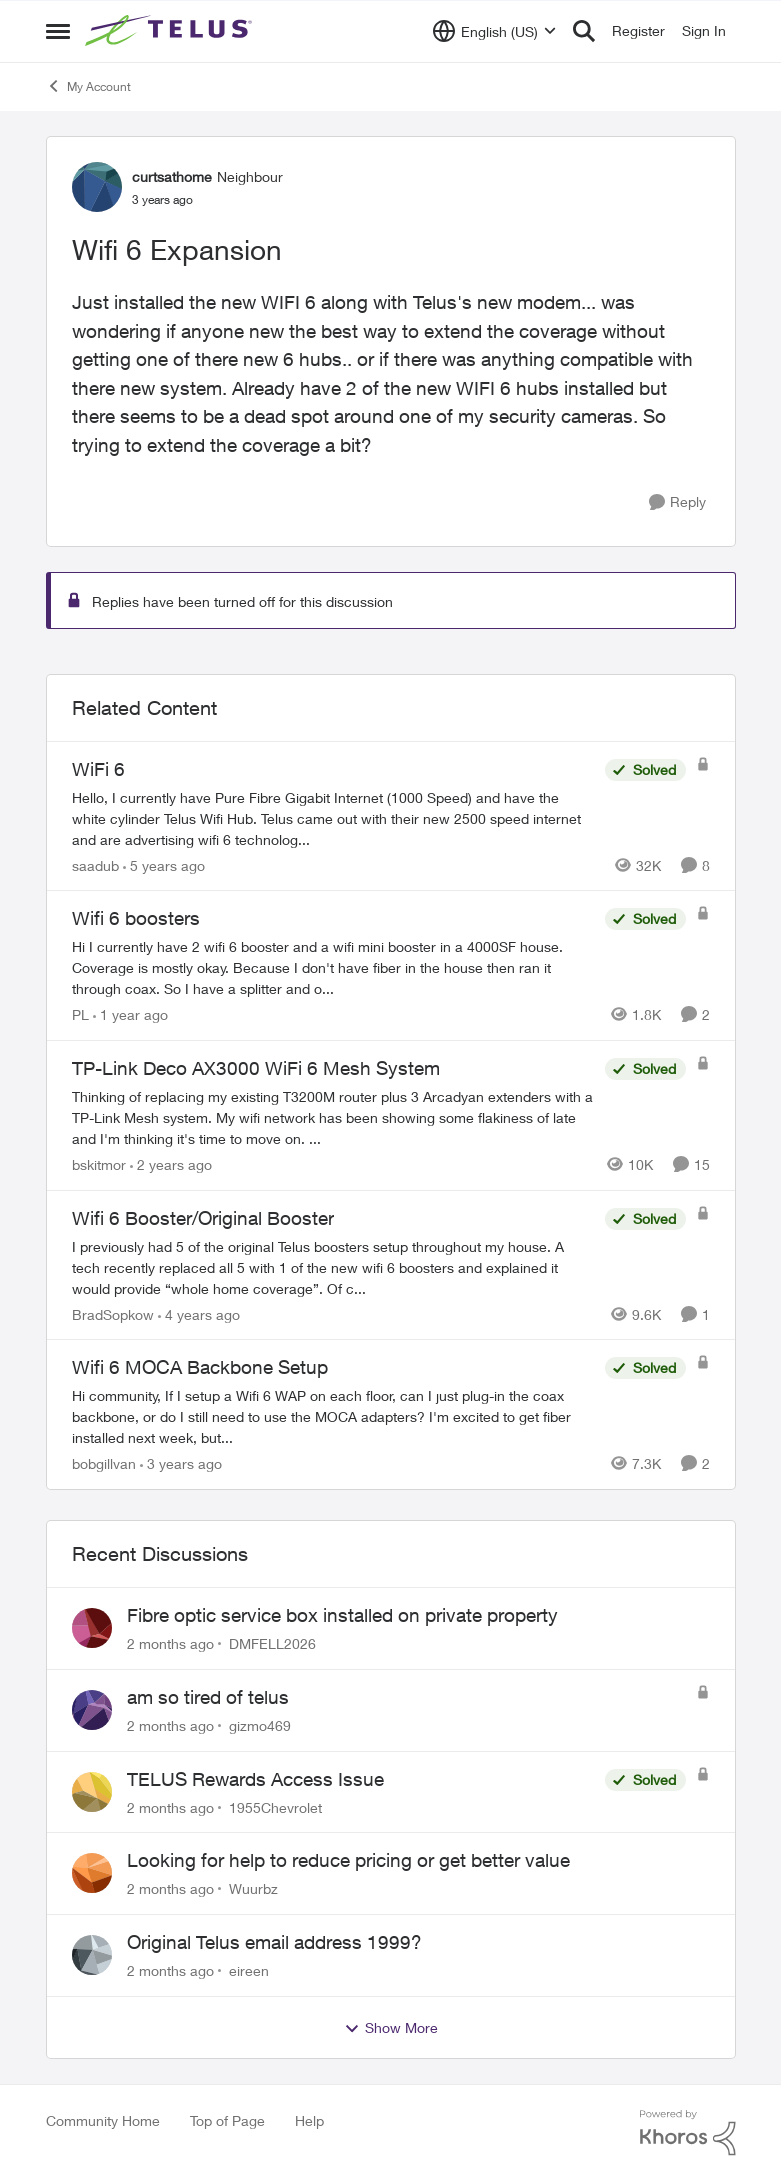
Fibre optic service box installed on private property (342, 1615)
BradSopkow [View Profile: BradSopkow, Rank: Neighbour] (113, 1313)
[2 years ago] (171, 1164)
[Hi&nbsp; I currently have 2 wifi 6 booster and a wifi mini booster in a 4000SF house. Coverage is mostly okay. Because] (333, 967)
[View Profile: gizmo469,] (92, 1710)
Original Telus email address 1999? (274, 1942)
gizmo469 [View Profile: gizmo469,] (260, 1725)
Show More (391, 2028)
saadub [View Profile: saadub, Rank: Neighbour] (95, 864)
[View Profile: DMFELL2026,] (92, 1628)
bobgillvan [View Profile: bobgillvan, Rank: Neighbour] (104, 1463)
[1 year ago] (130, 1014)
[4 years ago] (199, 1313)
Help (309, 2120)
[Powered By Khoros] (688, 2133)
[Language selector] (494, 31)
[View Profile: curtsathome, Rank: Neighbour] (97, 187)
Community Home (103, 2120)
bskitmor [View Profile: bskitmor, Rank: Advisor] (99, 1164)
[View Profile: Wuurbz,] (92, 1873)
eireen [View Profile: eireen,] (249, 1970)
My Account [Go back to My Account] (88, 86)
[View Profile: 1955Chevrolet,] (92, 1792)
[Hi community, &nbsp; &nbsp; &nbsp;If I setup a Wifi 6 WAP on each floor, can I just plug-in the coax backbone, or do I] (333, 1416)
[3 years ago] (181, 1463)
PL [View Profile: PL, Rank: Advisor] (80, 1014)
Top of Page (227, 2120)
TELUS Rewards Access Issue (255, 1779)
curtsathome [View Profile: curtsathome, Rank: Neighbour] (172, 176)
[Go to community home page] (171, 31)
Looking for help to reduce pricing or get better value (348, 1860)
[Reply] (677, 502)
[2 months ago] (170, 1643)
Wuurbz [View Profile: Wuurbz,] (253, 1888)
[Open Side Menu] (58, 31)
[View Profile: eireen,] (92, 1955)
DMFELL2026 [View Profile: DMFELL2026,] (272, 1643)
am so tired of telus (208, 1697)
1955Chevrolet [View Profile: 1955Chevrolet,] (275, 1806)
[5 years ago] (164, 864)
